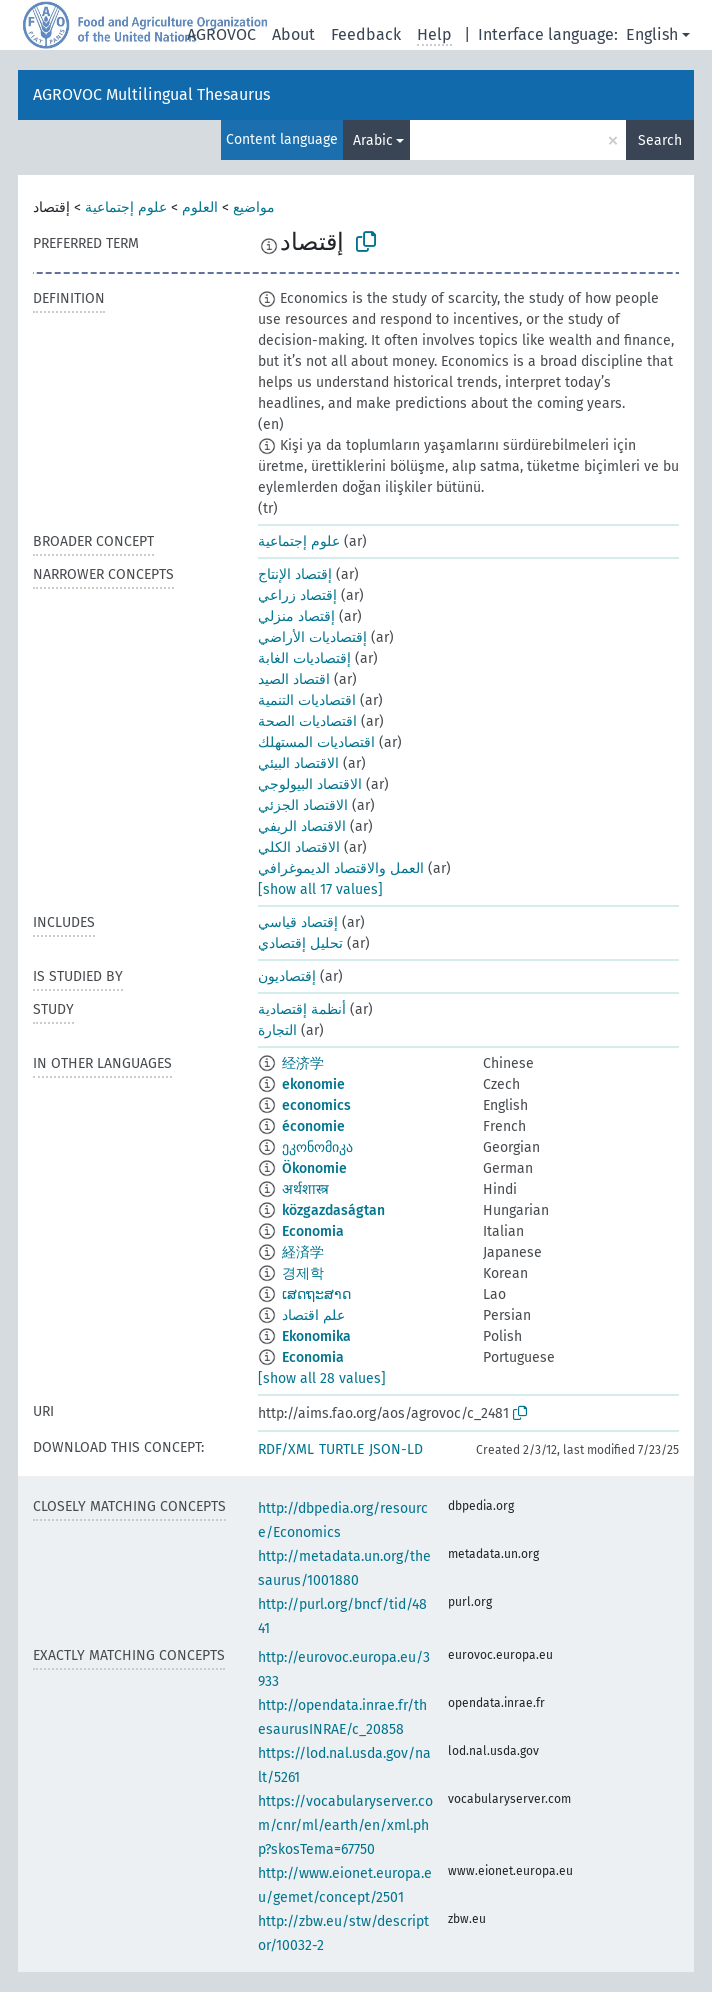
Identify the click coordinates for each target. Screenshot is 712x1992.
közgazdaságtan (333, 1210)
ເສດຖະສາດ (316, 1294)
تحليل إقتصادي (300, 943)
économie (313, 1126)
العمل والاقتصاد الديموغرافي (341, 868)
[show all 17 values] (320, 889)
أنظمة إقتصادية (302, 1009)
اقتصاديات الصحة (307, 721)
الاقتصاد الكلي (299, 847)
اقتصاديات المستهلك (316, 742)
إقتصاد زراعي (297, 595)
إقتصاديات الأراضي (312, 637)
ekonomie (313, 1084)
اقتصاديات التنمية (307, 700)
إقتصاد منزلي (296, 616)
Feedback (366, 34)
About (293, 34)
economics (316, 1105)
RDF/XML (286, 1449)
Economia (313, 1231)
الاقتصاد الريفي (302, 826)
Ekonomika (316, 1336)
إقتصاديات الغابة (304, 658)
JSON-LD (396, 1449)
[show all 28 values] (322, 1378)
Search (660, 140)
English (652, 34)
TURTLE (341, 1449)
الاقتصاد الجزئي (303, 805)
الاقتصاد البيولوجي (310, 784)
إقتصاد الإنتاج (295, 574)
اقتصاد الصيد (294, 679)
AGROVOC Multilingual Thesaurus (151, 94)
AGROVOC (221, 34)
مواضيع (254, 207)
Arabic (373, 140)
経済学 (303, 1252)
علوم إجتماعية (126, 207)
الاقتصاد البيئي (298, 763)
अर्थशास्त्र (305, 1189)
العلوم (200, 207)
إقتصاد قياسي (298, 922)
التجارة (277, 1030)
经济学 (303, 1063)
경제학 (303, 1273)
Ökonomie (314, 1168)
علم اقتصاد (313, 1315)
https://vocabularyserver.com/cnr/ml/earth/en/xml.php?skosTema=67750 (345, 1825)
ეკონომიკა (317, 1147)
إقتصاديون (287, 976)
